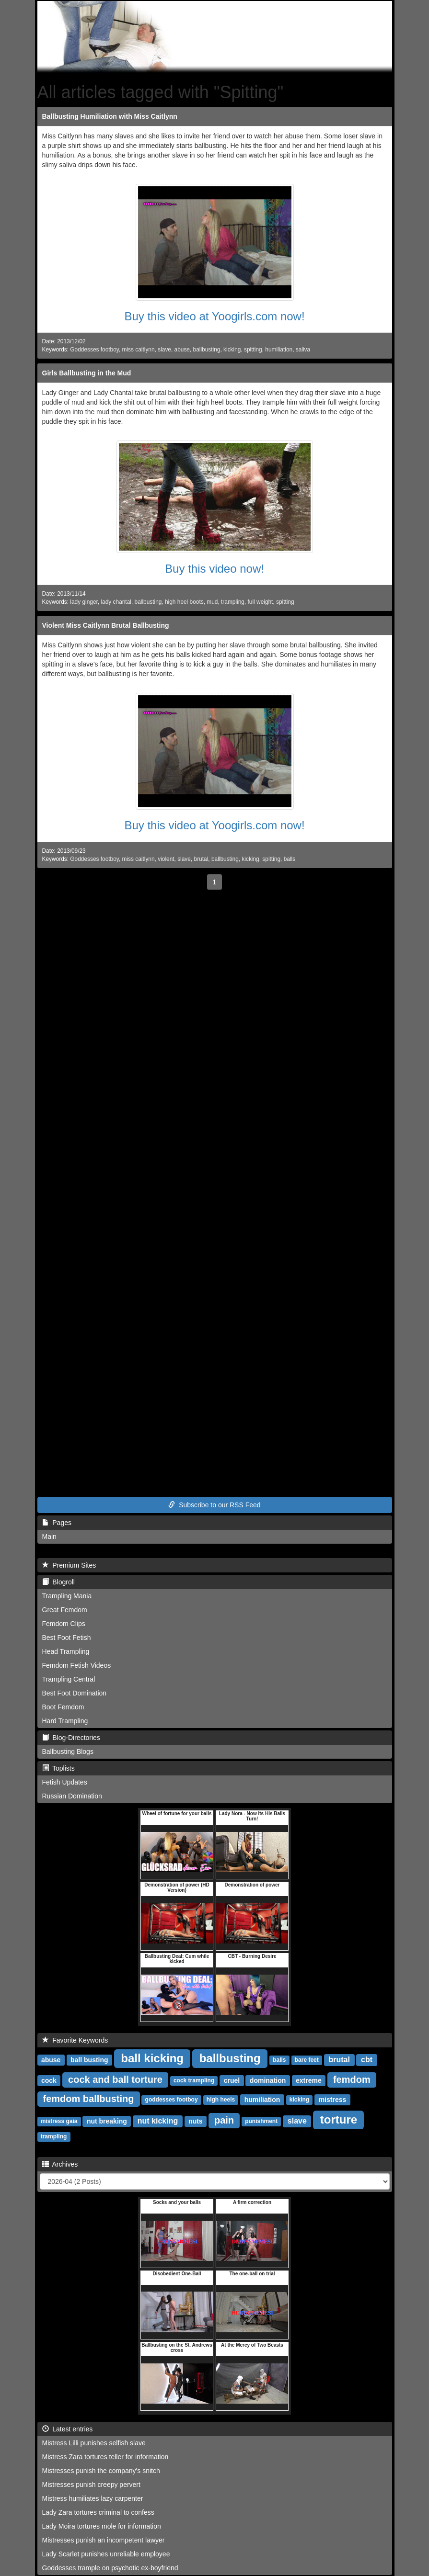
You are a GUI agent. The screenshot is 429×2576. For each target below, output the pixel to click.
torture (338, 2119)
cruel (232, 2080)
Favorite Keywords (75, 2040)
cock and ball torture (115, 2079)
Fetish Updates (64, 1782)
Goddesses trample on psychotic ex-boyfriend (110, 2568)
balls (289, 859)
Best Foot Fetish (66, 1637)
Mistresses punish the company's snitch (101, 2470)
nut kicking (158, 2121)
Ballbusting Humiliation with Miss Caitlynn (109, 116)
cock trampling (194, 2081)
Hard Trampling (65, 1721)
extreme (309, 2080)
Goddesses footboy (94, 349)
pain (224, 2120)
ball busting (89, 2060)
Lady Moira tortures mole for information (101, 2526)
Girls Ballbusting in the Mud (86, 373)
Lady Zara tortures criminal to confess (98, 2512)
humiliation (278, 349)
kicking (232, 349)
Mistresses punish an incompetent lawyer (103, 2540)
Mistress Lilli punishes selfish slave (94, 2443)
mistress (333, 2099)
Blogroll (58, 1582)
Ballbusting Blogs (67, 1751)
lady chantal (116, 602)
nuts (195, 2121)
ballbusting (206, 349)
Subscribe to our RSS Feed (214, 1505)
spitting (253, 349)
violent (166, 859)
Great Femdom (64, 1610)
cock (49, 2080)
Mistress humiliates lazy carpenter (92, 2498)
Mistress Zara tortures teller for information (105, 2457)
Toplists (58, 1768)
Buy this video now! (214, 568)
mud (212, 602)
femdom (352, 2079)
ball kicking (152, 2058)
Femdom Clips (63, 1623)
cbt (366, 2060)
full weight (260, 602)
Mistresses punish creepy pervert (91, 2484)
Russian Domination (72, 1796)
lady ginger (84, 602)
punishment (261, 2121)
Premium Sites (69, 1565)
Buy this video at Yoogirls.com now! (214, 316)
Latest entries (67, 2429)
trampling (232, 602)
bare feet (307, 2060)
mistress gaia (59, 2121)
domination (268, 2080)
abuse (182, 349)
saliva (303, 349)
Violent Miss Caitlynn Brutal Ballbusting (105, 625)
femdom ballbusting (88, 2098)
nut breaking (107, 2121)
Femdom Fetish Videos (76, 1665)
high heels (221, 2100)
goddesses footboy (171, 2100)
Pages (56, 1522)
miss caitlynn (138, 349)
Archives (60, 2164)
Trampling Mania (67, 1596)
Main (49, 1536)
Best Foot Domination (74, 1693)
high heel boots (184, 602)
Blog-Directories (71, 1737)
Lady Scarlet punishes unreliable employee (106, 2554)
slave (164, 349)
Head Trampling (66, 1651)
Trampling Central (68, 1679)
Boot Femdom (63, 1707)
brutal (201, 859)
